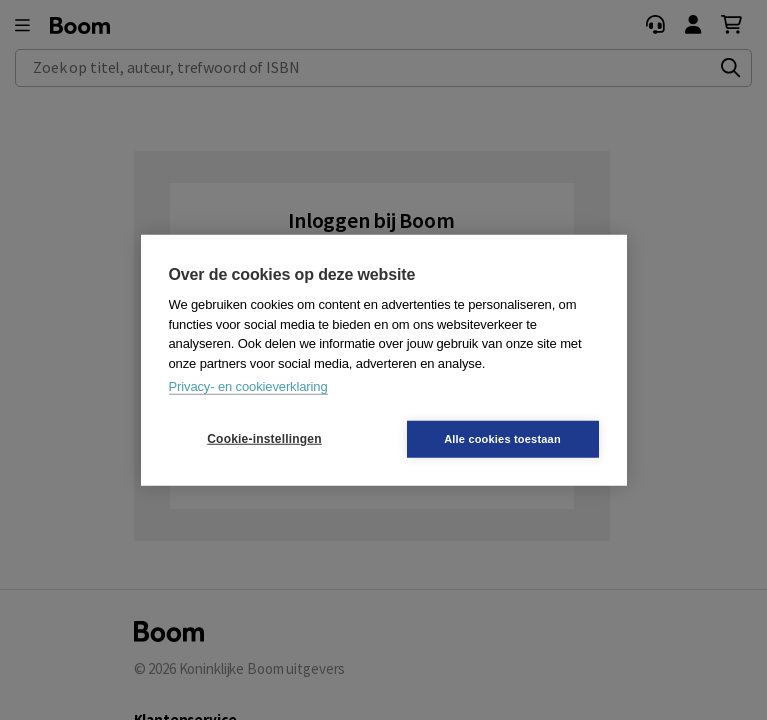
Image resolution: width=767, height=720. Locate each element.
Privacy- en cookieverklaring (248, 386)
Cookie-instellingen (264, 439)
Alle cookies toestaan (502, 438)
